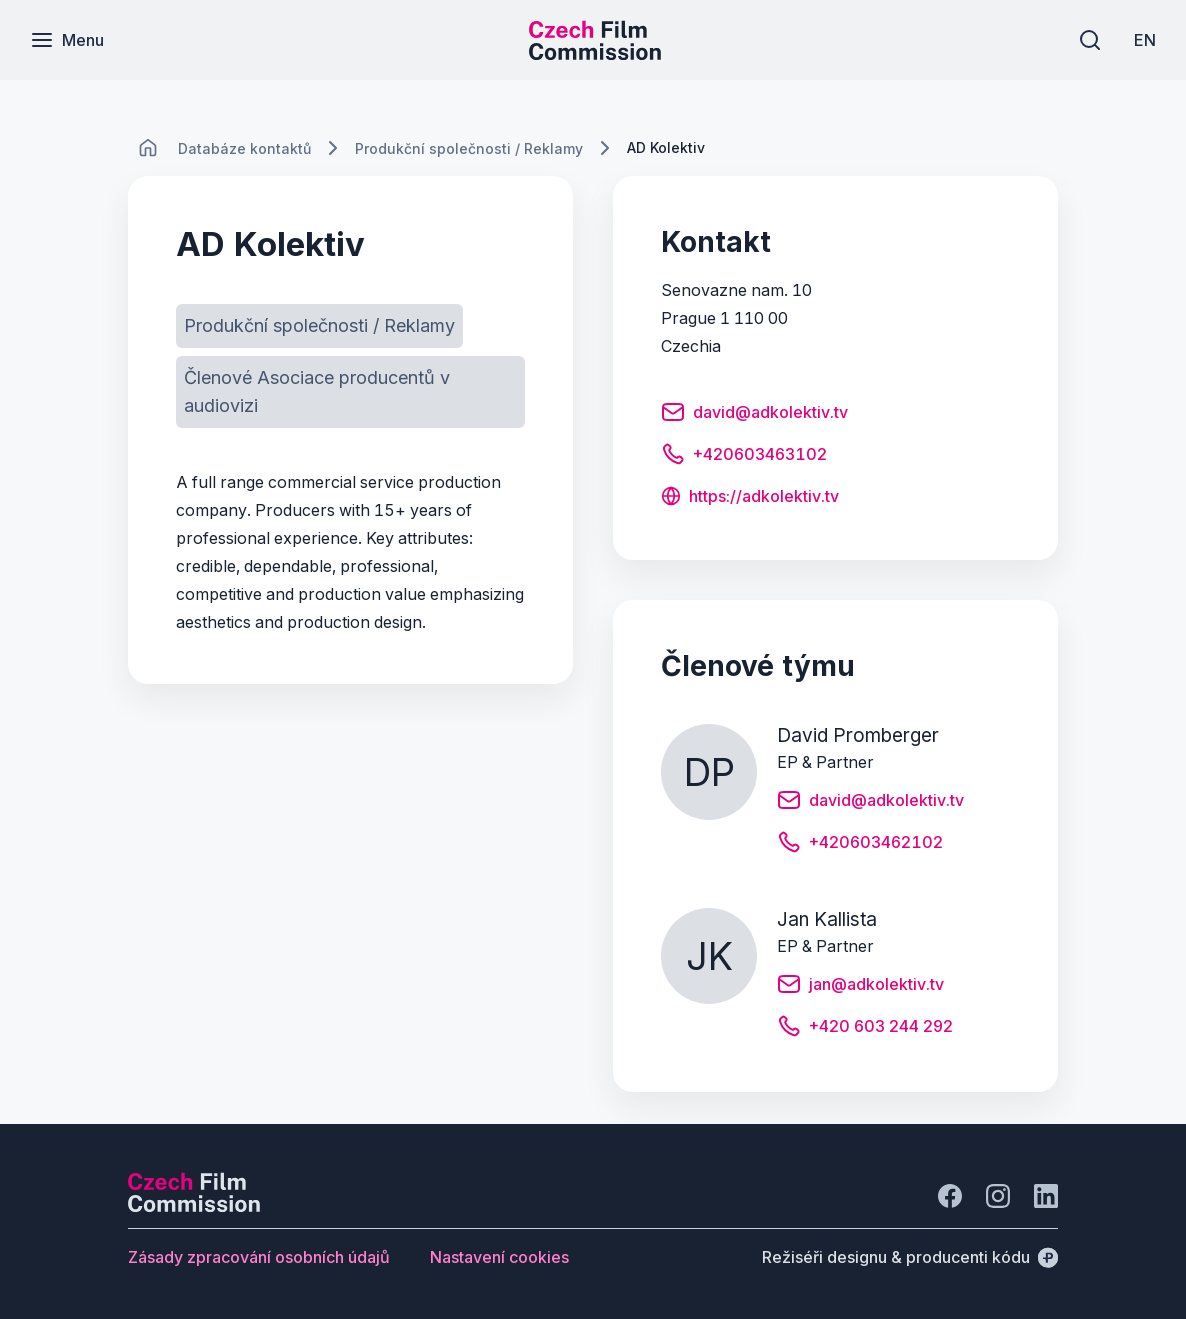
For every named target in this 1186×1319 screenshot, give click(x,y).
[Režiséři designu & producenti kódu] (910, 1257)
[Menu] (67, 40)
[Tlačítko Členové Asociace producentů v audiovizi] (350, 392)
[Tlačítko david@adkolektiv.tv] (754, 415)
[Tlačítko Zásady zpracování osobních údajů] (259, 1257)
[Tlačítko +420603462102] (860, 845)
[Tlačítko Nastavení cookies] (499, 1257)
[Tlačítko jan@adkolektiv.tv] (860, 987)
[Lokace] (244, 148)
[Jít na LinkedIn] (1046, 1196)
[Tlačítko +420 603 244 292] (865, 1029)
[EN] (1145, 40)
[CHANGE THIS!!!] (148, 148)
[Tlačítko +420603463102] (744, 457)
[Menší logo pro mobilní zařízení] (595, 54)
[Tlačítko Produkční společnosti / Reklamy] (319, 326)
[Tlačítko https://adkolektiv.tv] (750, 498)
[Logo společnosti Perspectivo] (194, 1206)
